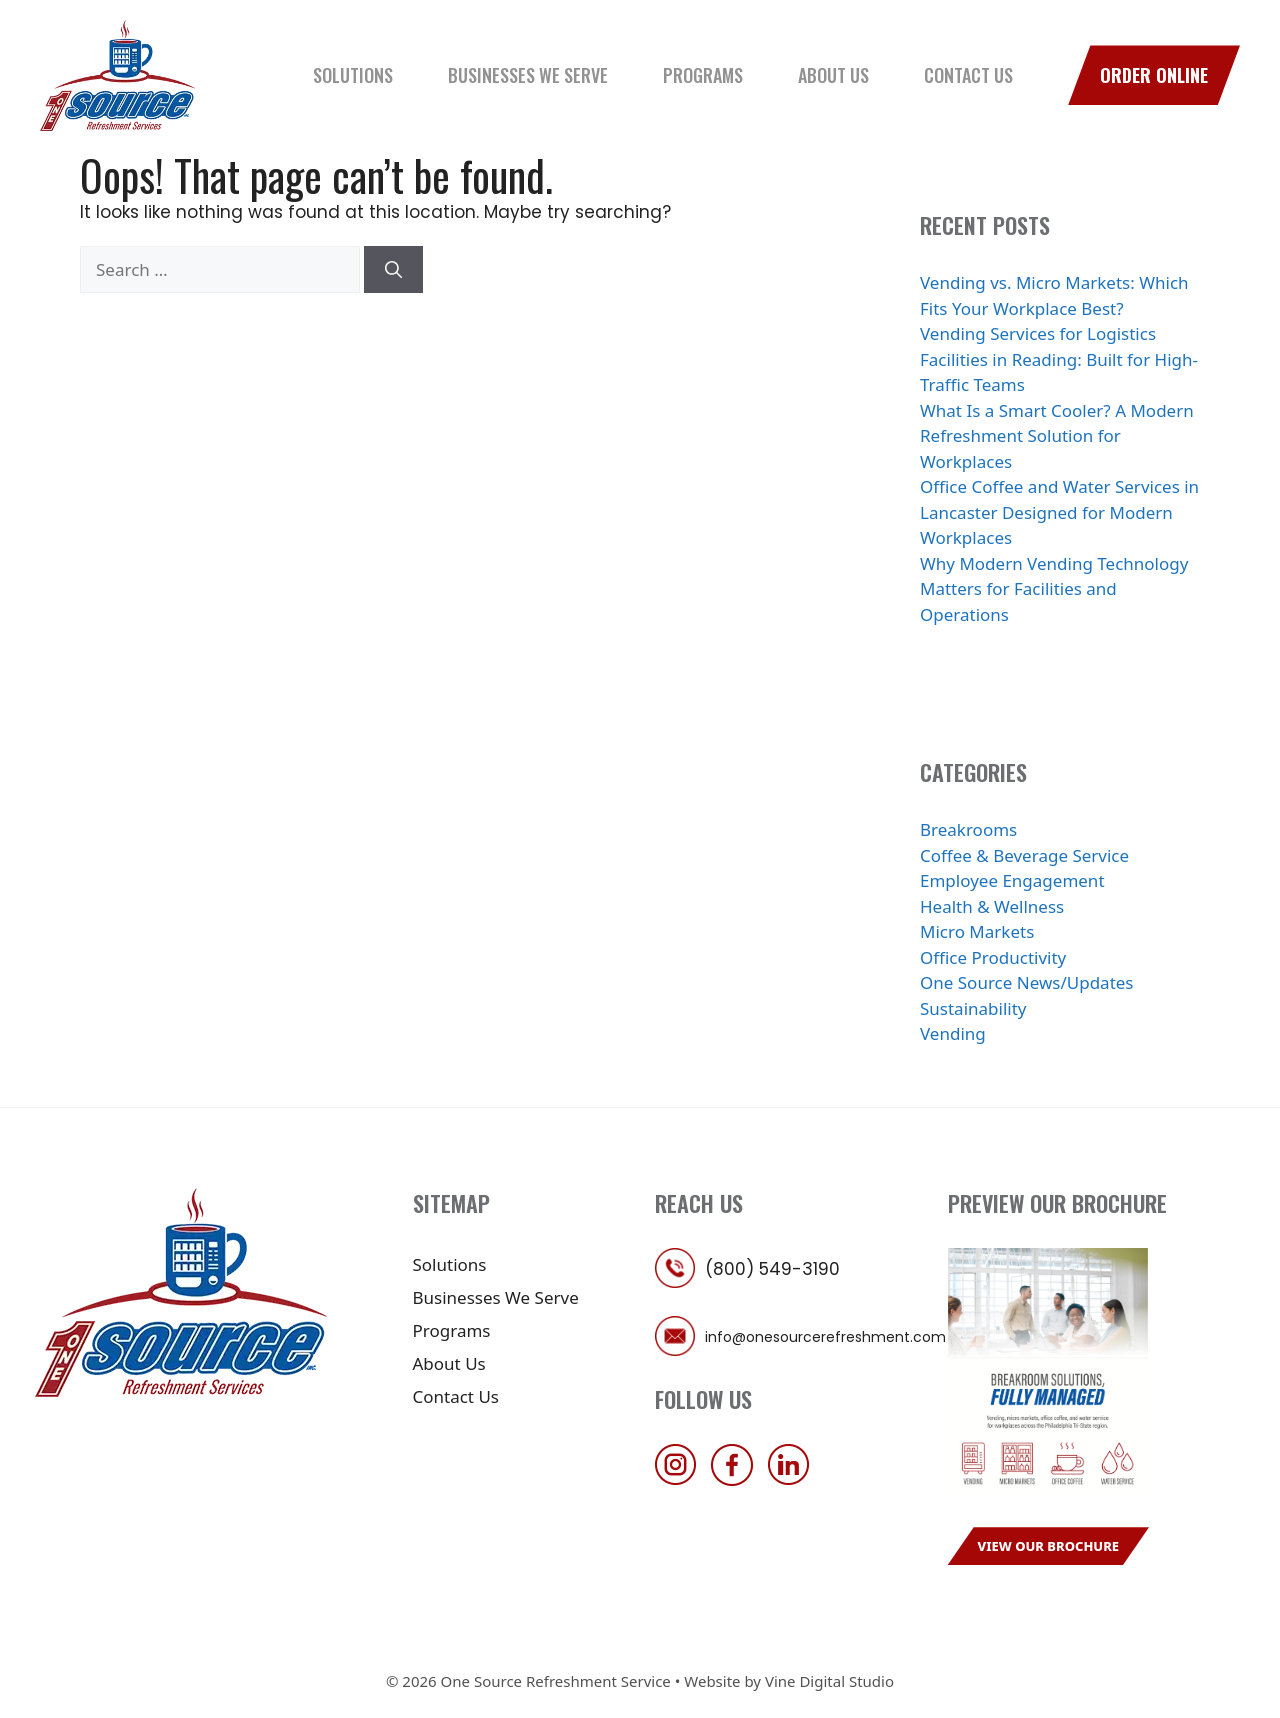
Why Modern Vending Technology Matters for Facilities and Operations (1054, 589)
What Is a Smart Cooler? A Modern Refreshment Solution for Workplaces (1057, 436)
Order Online (1154, 75)
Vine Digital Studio (829, 1681)
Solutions (353, 75)
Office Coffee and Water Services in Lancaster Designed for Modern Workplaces (1059, 512)
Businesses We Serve (528, 75)
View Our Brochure (1049, 1546)
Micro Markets (977, 931)
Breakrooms (968, 829)
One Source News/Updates (1027, 982)
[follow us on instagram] (681, 1479)
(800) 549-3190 (772, 1269)
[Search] (393, 270)
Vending (953, 1033)
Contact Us (968, 75)
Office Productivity (993, 957)
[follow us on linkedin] (794, 1479)
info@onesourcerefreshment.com (825, 1337)
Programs (703, 75)
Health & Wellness (992, 906)
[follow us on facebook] (737, 1479)
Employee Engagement (1012, 880)
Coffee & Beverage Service (1024, 855)
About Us (833, 75)
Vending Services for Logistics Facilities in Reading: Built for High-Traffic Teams (1059, 359)
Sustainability (973, 1008)
